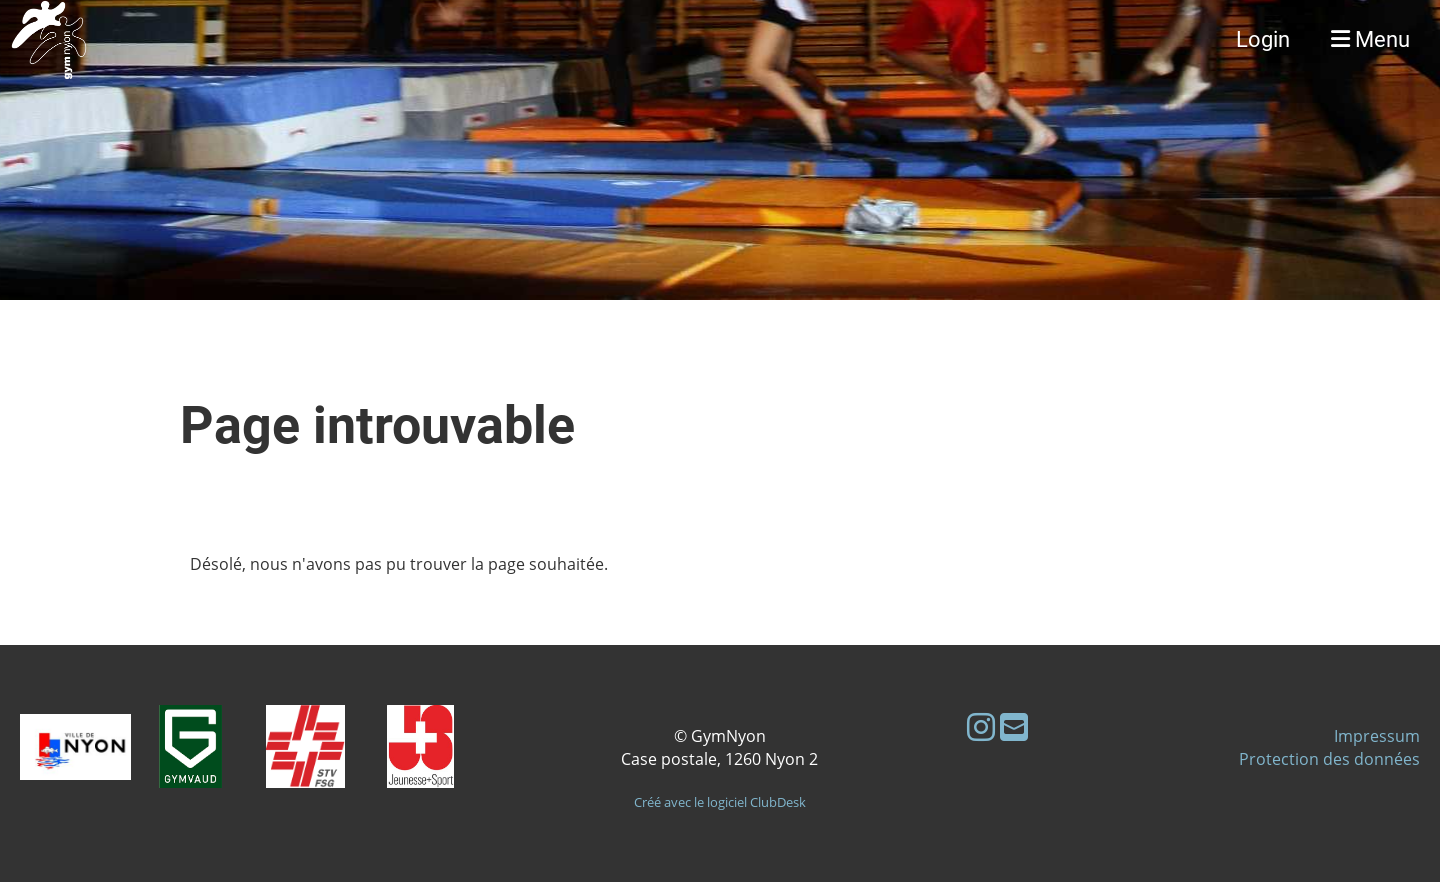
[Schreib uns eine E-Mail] (1014, 726)
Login (1263, 39)
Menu (1370, 39)
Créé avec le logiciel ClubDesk (720, 802)
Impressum (1377, 736)
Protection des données (1329, 759)
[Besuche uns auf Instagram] (981, 726)
